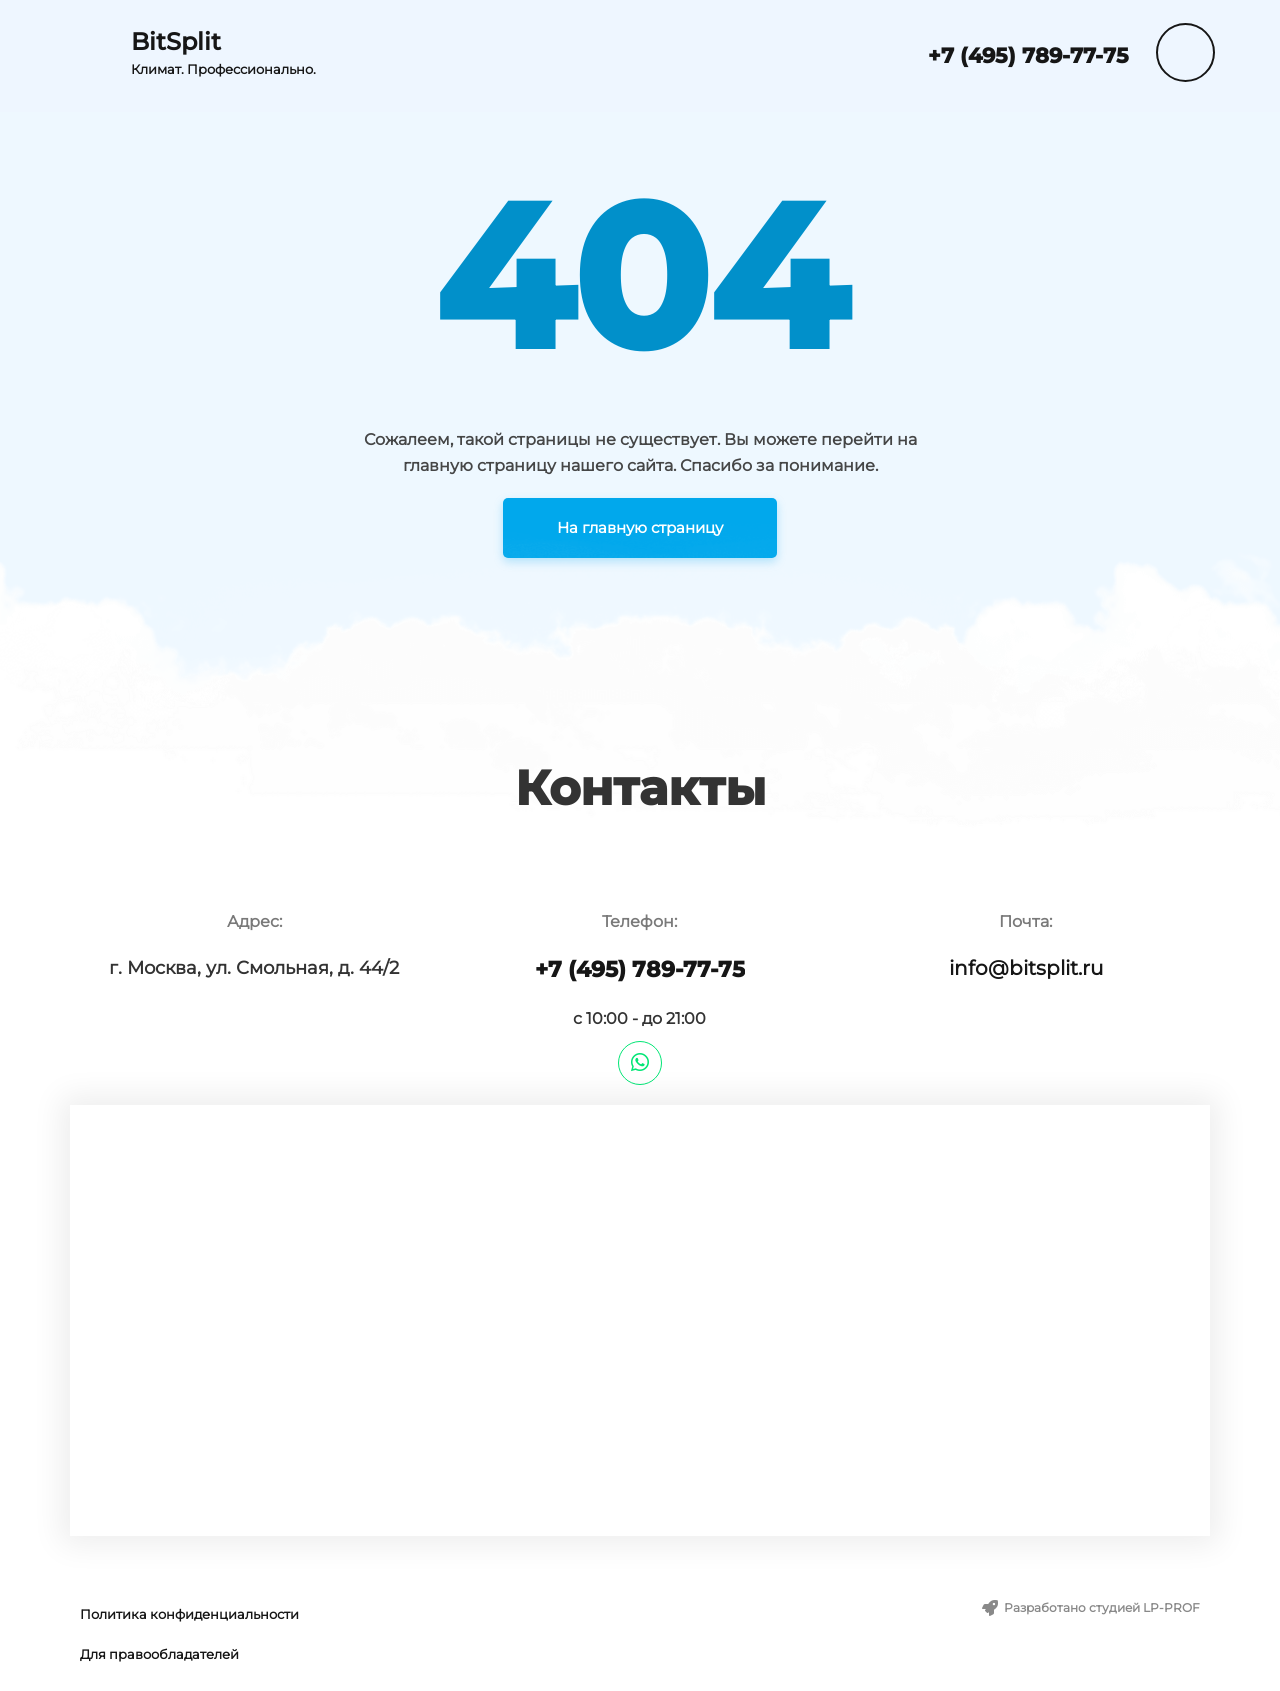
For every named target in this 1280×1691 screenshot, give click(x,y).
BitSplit (176, 41)
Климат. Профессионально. (223, 69)
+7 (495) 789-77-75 (1028, 55)
